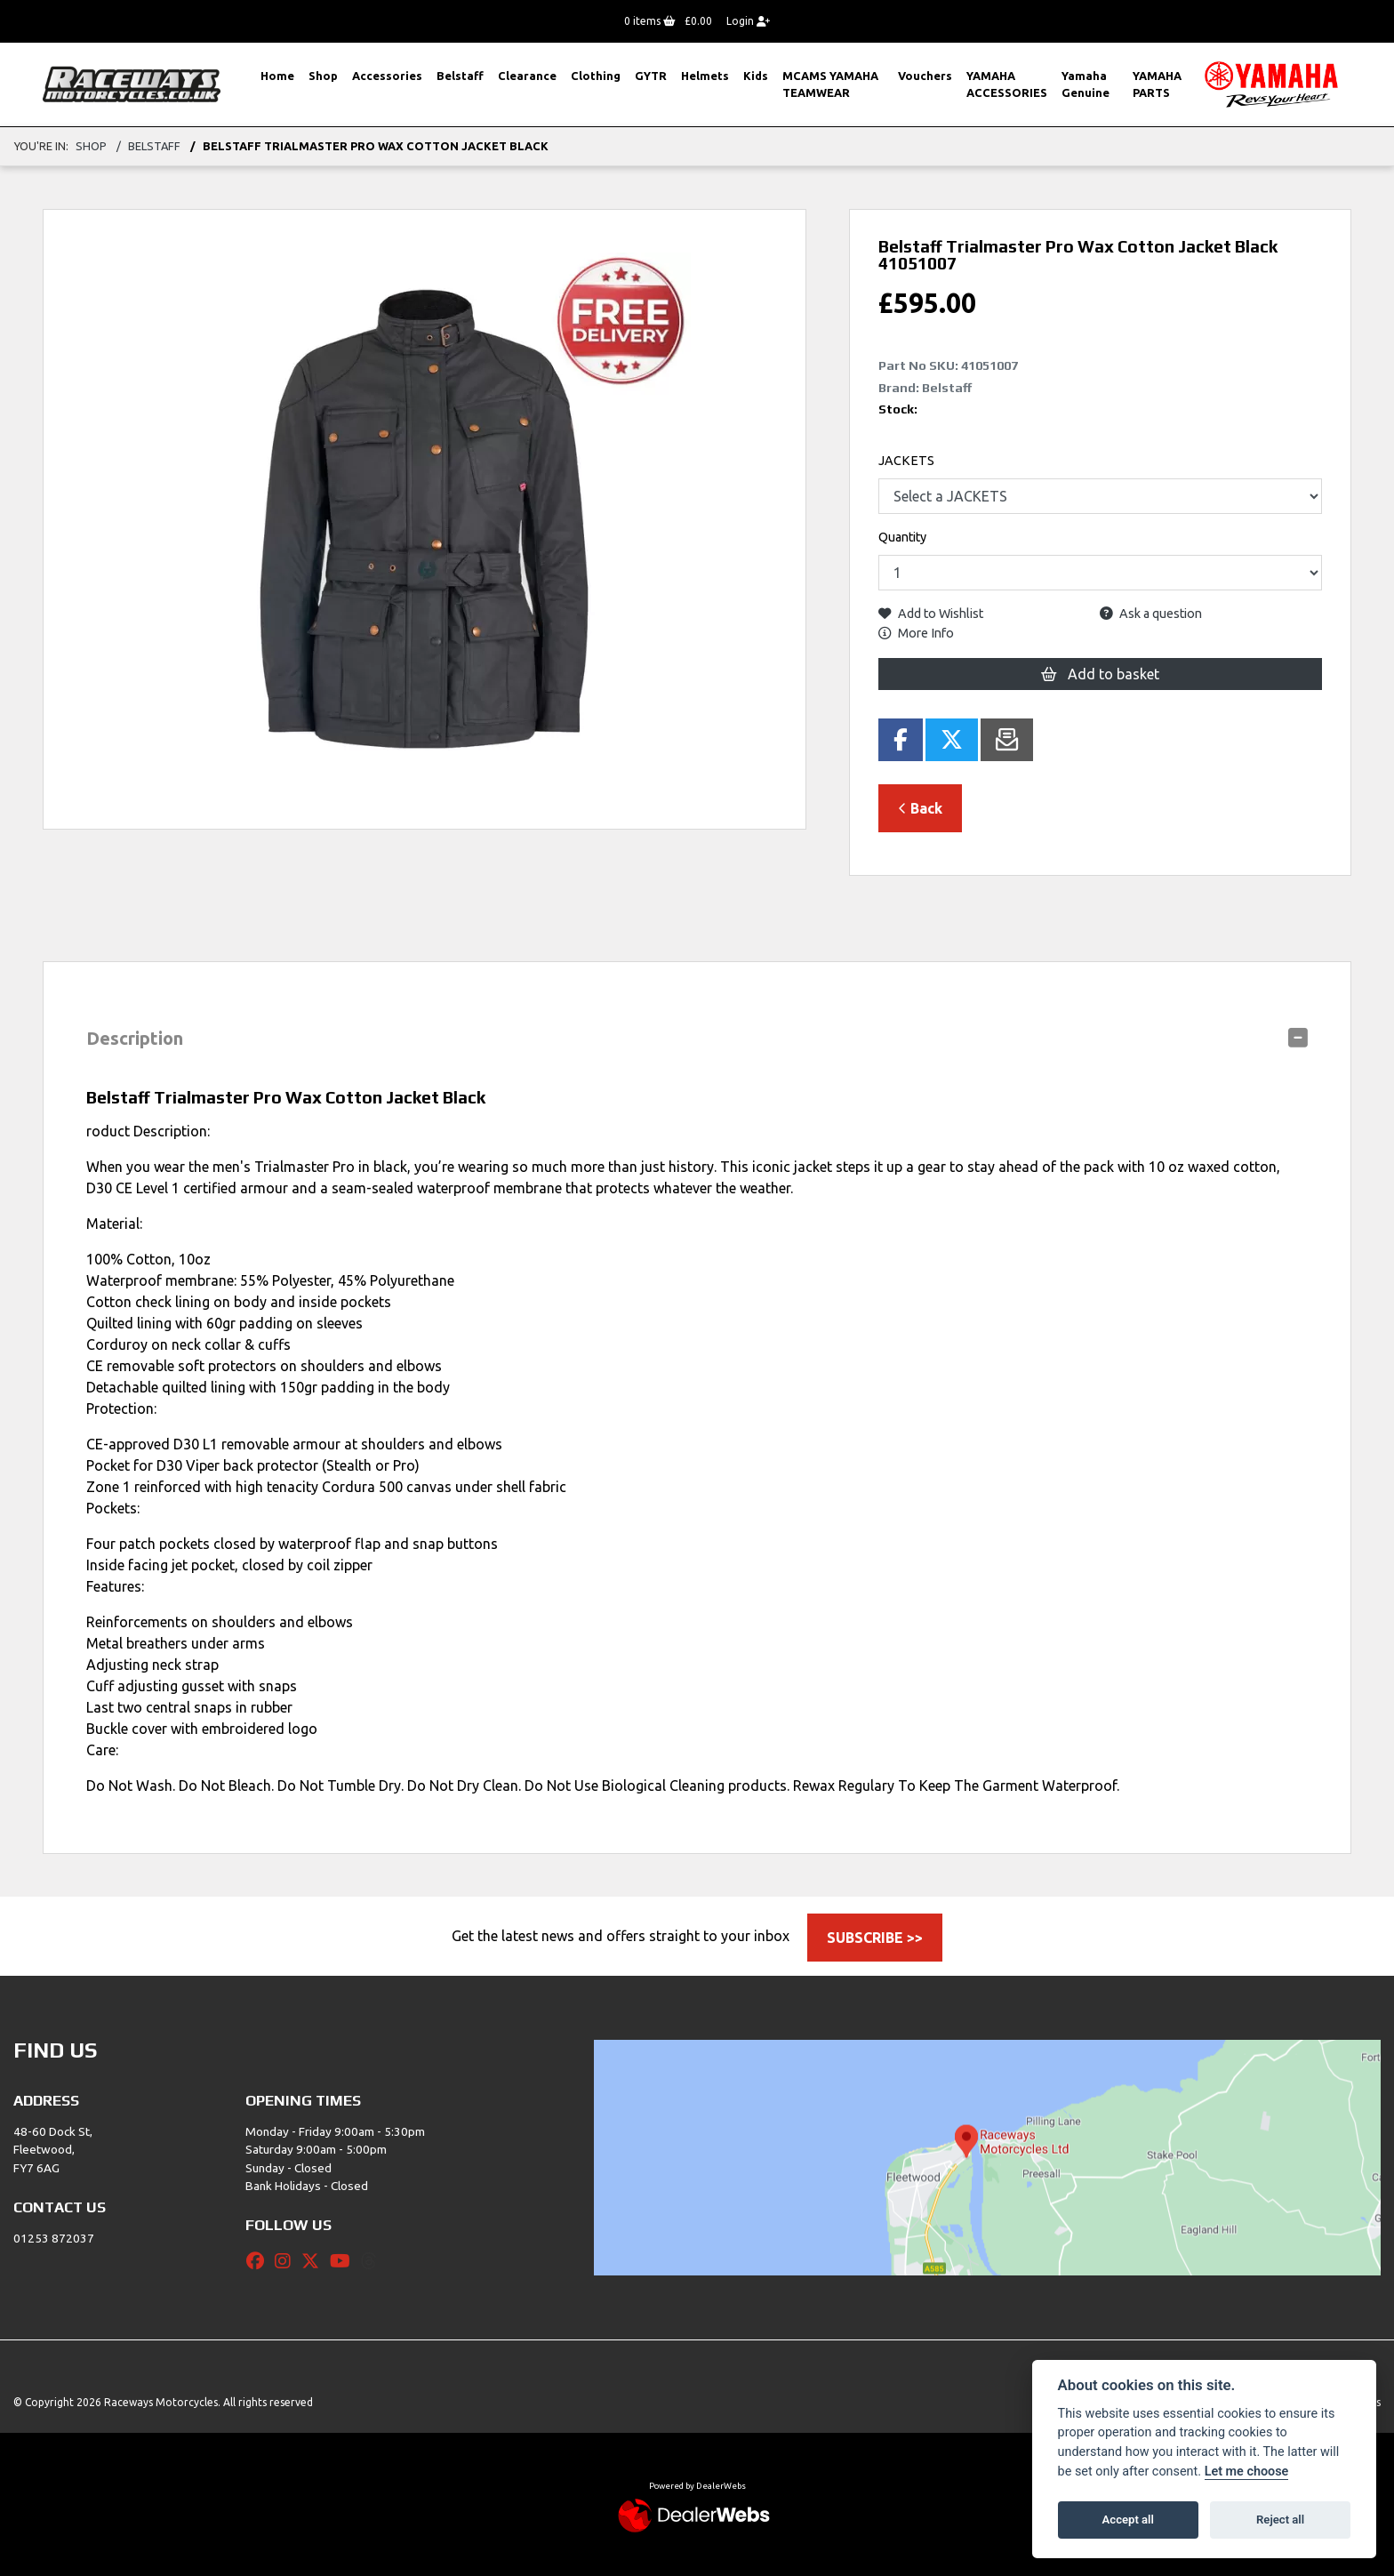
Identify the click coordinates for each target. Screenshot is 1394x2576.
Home (277, 75)
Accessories (387, 75)
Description (134, 1038)
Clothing (596, 75)
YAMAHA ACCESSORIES (1006, 84)
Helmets (705, 75)
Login (748, 21)
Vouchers (925, 75)
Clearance (527, 75)
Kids (755, 75)
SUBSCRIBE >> (875, 1938)
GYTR (651, 75)
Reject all (1280, 2519)
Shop (323, 75)
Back (920, 808)
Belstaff (460, 75)
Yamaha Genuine (1086, 84)
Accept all (1128, 2519)
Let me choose (1247, 2471)
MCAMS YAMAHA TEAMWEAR (830, 84)
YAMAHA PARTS (1157, 84)
